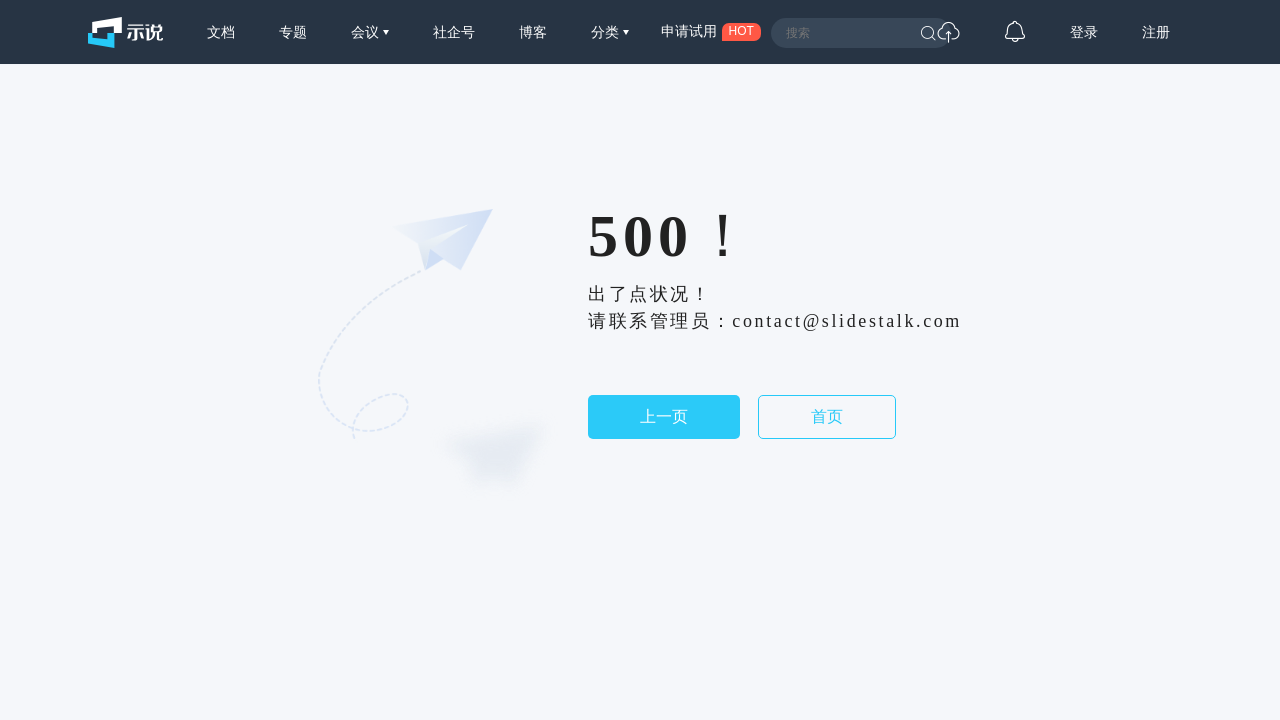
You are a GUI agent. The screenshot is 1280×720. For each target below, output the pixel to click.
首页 (827, 416)
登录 (1084, 32)
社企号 (454, 32)
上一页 (664, 416)
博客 (533, 32)
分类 (607, 32)
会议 (367, 32)
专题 (293, 32)
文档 (221, 32)
